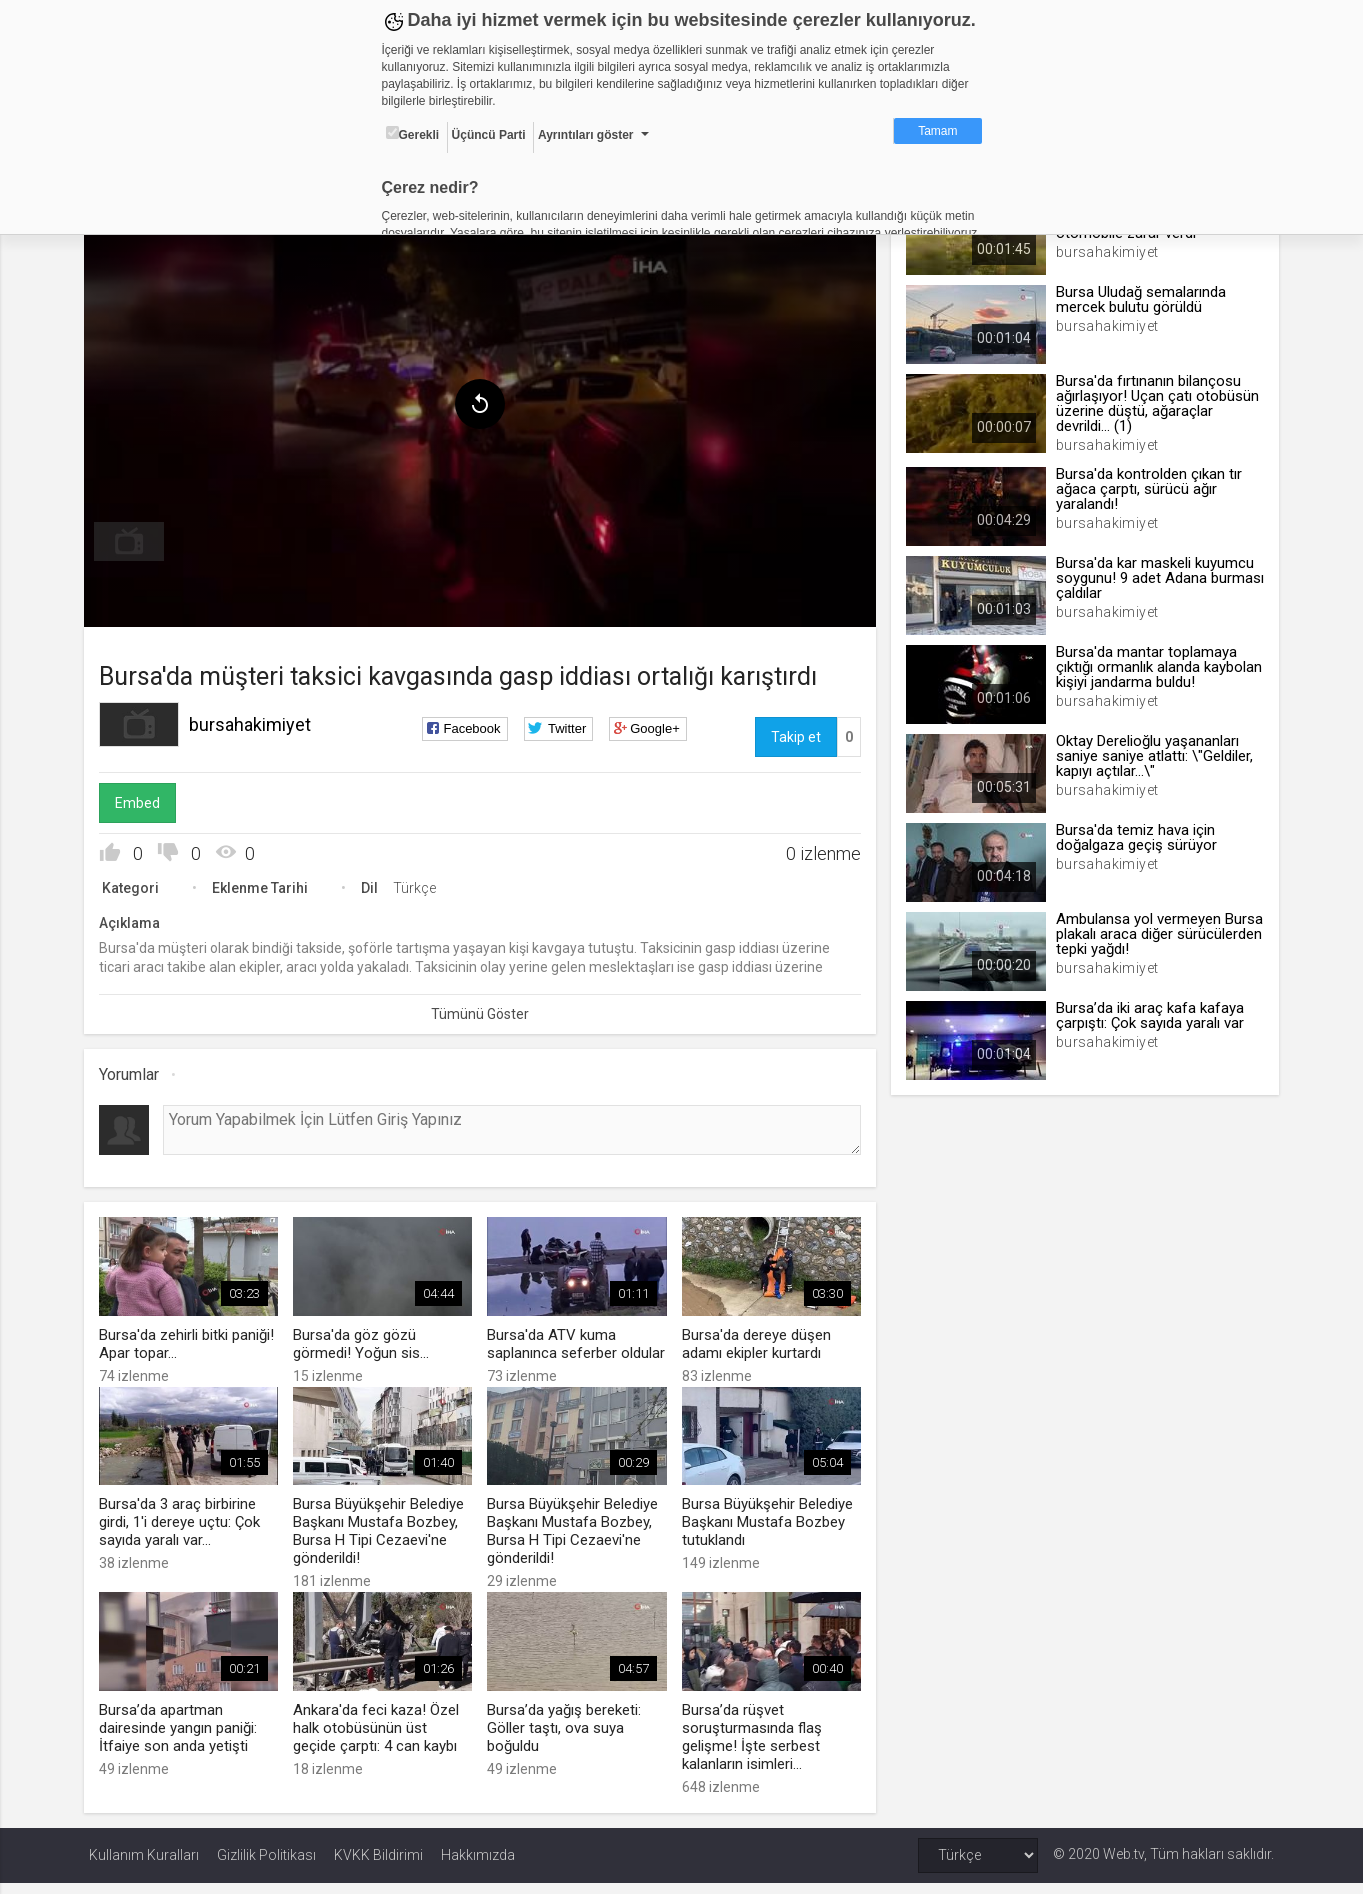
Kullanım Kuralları (144, 1866)
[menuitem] (134, 538)
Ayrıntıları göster (586, 135)
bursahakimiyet (255, 720)
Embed (142, 799)
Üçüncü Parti (489, 135)
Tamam (937, 131)
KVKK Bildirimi (378, 1866)
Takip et (794, 733)
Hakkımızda (478, 1866)
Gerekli (413, 134)
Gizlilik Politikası (266, 1866)
